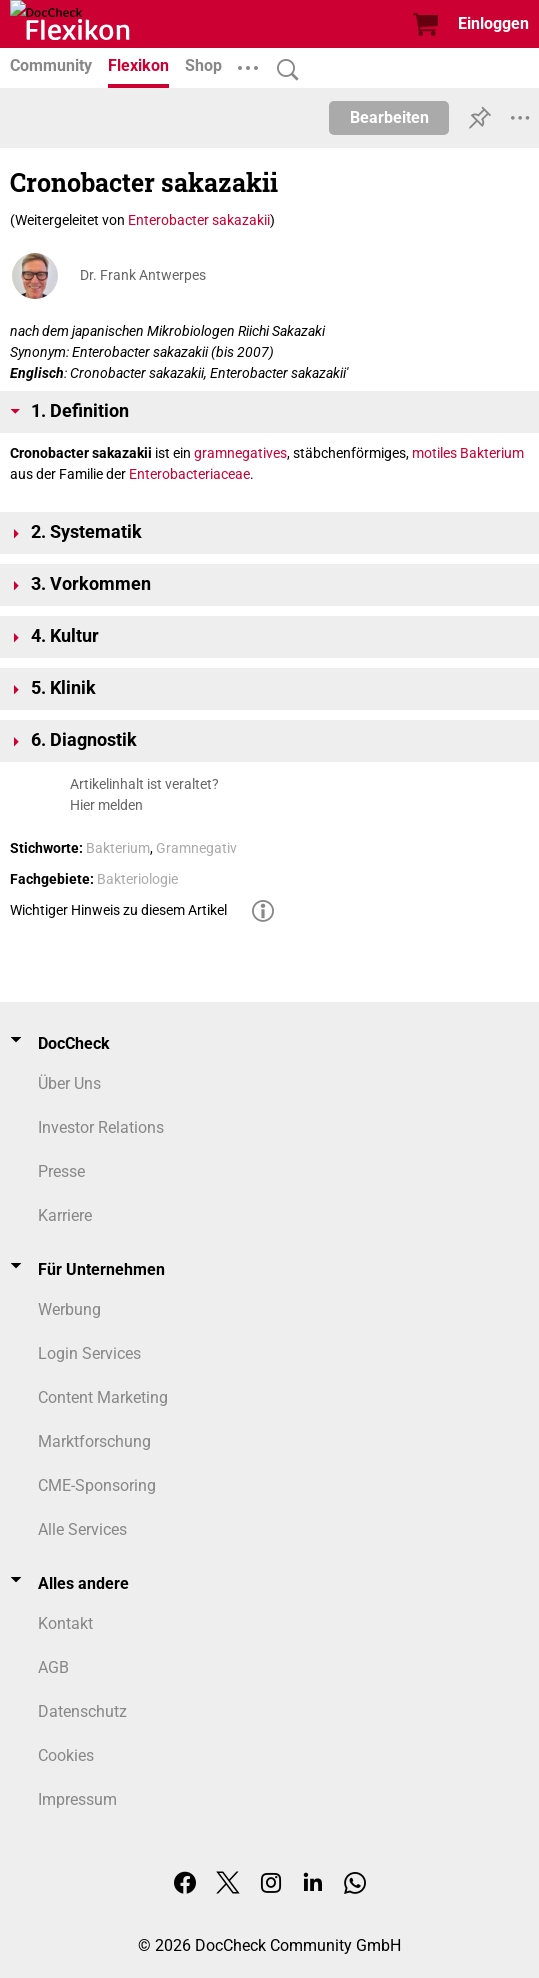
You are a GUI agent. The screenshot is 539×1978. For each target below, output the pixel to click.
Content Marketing (103, 1397)
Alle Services (82, 1529)
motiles (434, 453)
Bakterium (492, 453)
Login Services (89, 1353)
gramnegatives (240, 453)
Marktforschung (94, 1441)
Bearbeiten (389, 117)
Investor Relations (101, 1127)
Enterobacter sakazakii (199, 220)
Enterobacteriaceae (189, 474)
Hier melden (106, 805)
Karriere (65, 1215)
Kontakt (65, 1623)
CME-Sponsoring (97, 1485)
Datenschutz (82, 1711)
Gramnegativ (196, 848)
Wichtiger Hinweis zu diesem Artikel (118, 910)
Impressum (77, 1799)
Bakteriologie (137, 879)
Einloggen (493, 23)
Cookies (66, 1755)
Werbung (69, 1309)
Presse (61, 1171)
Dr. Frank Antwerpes (143, 275)
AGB (53, 1667)
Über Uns (69, 1083)
